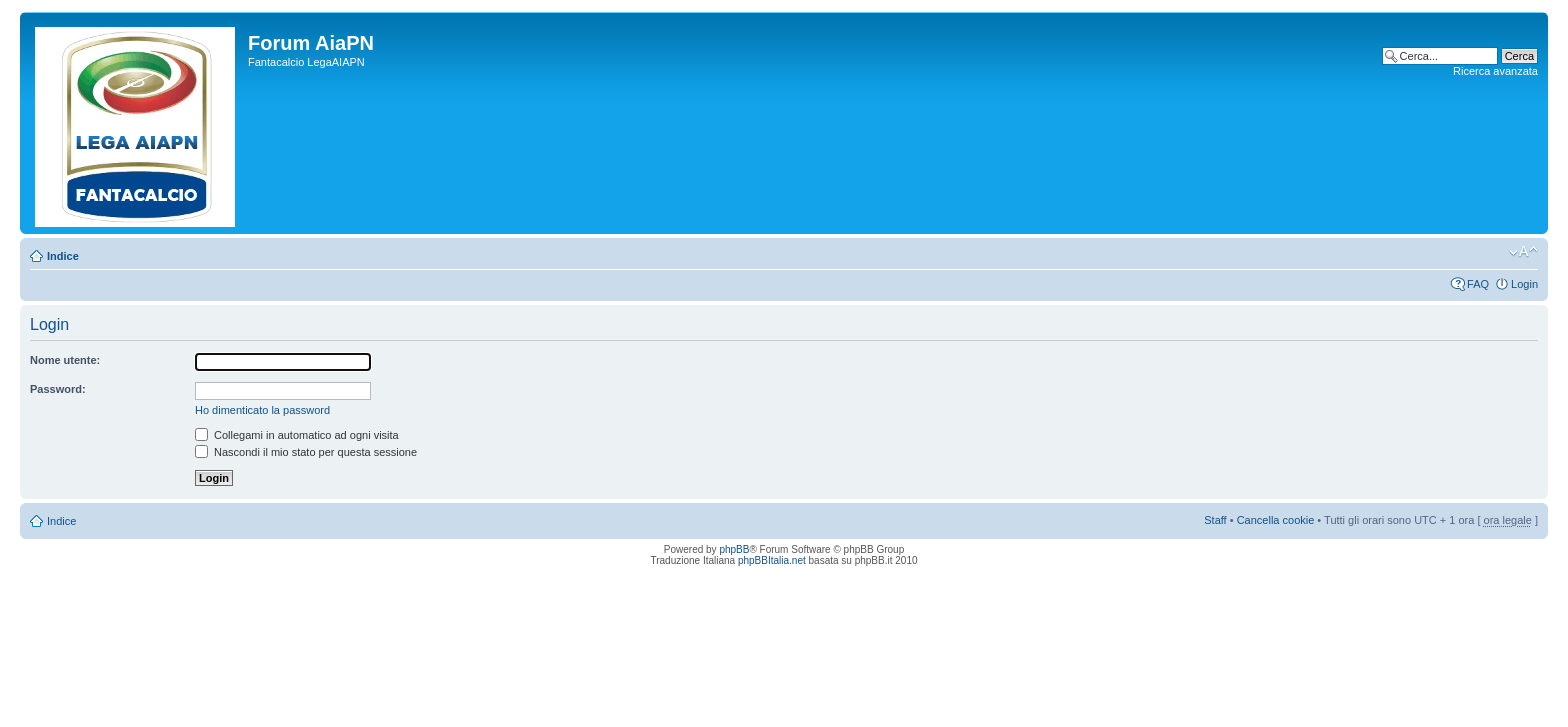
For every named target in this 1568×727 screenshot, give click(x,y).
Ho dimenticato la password (262, 410)
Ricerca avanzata (1495, 71)
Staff (1215, 520)
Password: (58, 389)
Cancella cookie (1276, 520)
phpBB (734, 549)
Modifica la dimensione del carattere (1523, 252)
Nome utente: (65, 360)
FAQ (1478, 284)
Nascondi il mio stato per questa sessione (306, 452)
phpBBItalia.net (772, 560)
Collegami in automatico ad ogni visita (297, 435)
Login (1524, 284)
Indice (63, 256)
